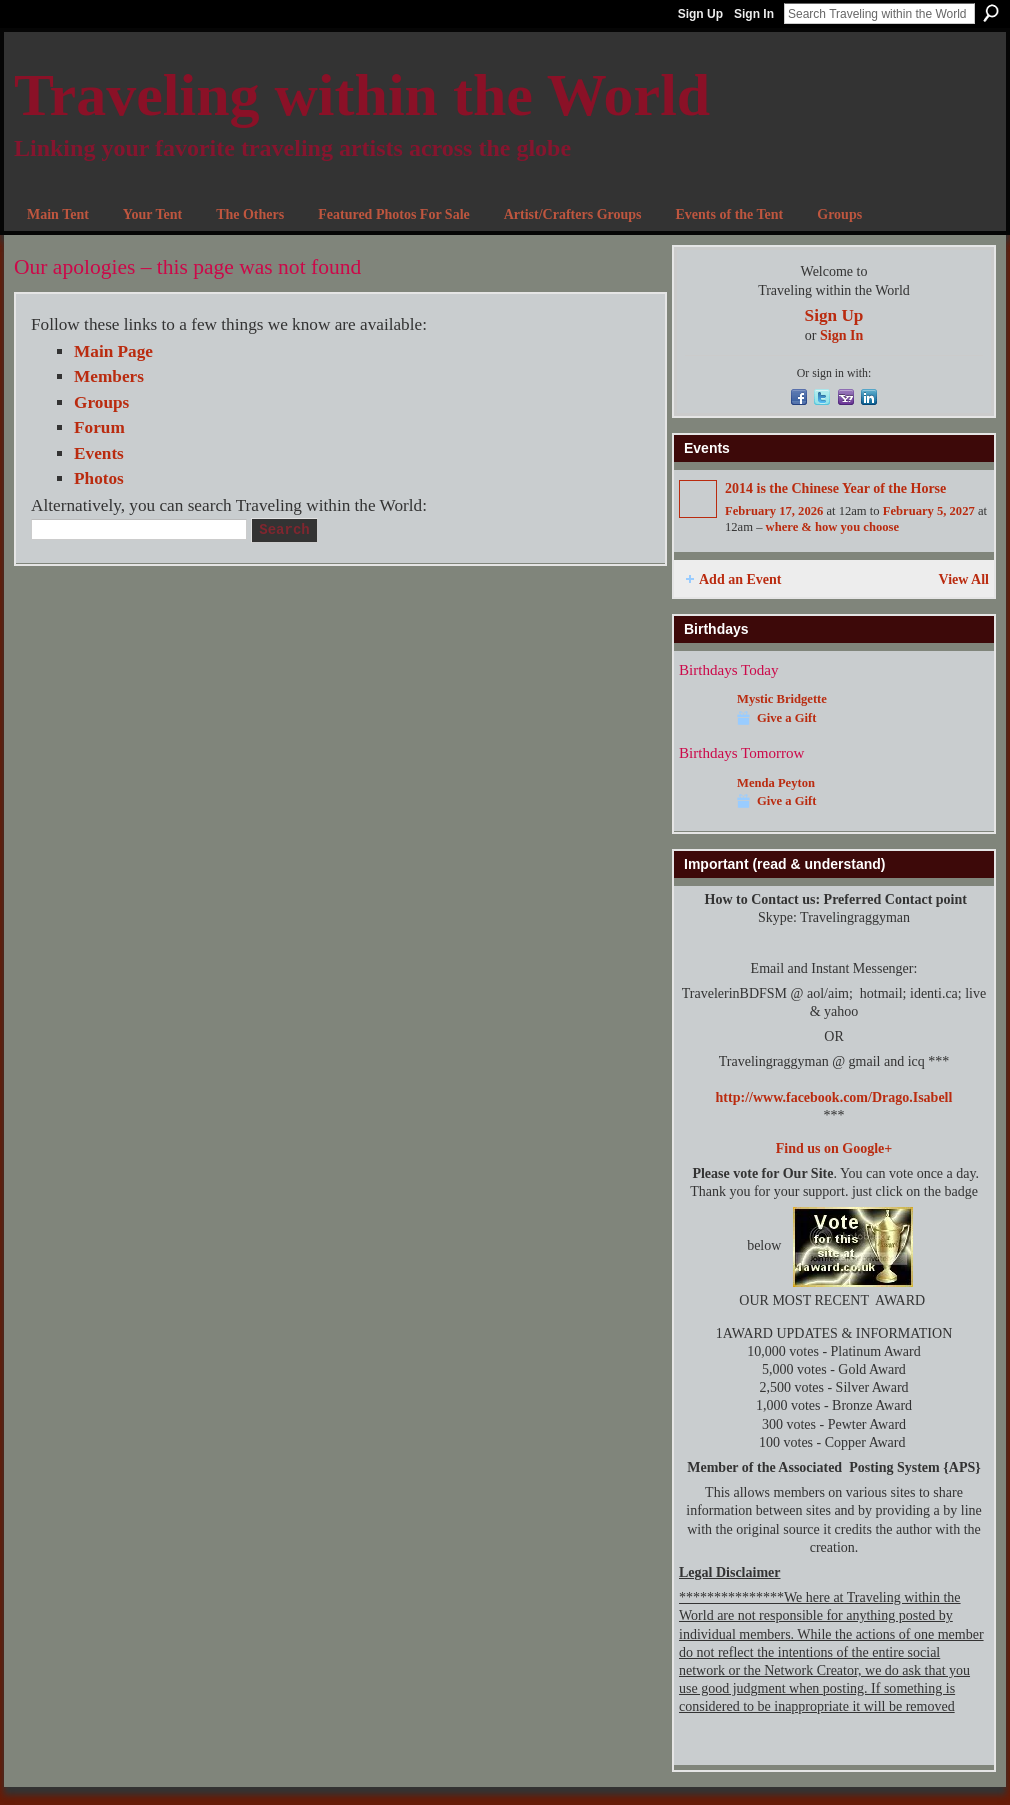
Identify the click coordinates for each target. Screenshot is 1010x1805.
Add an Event (740, 579)
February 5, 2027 (929, 511)
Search (991, 13)
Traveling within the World (362, 95)
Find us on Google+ (834, 1148)
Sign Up (700, 14)
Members (109, 376)
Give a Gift (786, 718)
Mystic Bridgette (782, 699)
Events (99, 453)
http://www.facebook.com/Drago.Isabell (834, 1097)
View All (964, 579)
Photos (99, 478)
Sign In (754, 14)
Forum (99, 427)
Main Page (113, 351)
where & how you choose (832, 527)
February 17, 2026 (774, 511)
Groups (101, 402)
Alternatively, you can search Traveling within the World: (229, 505)
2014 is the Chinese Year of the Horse (835, 488)
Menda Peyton (776, 783)
